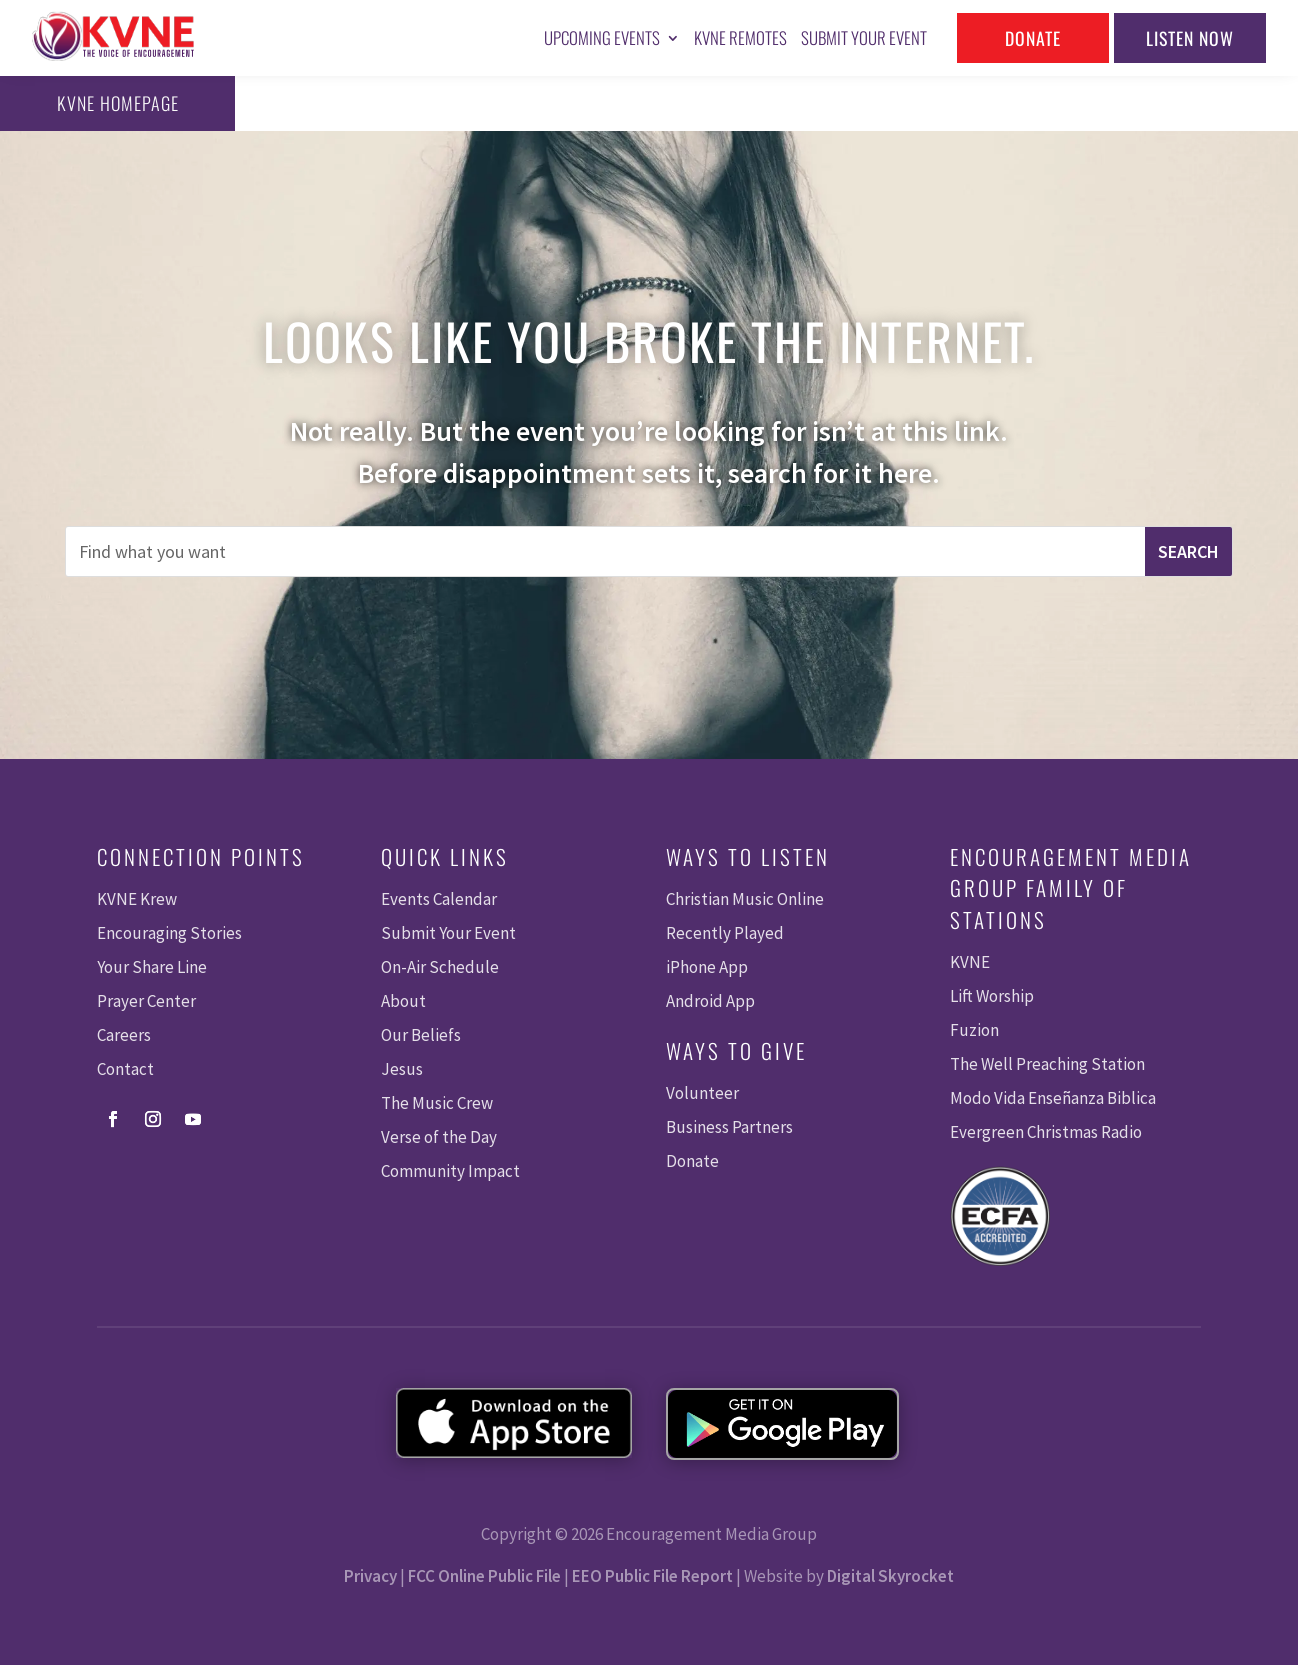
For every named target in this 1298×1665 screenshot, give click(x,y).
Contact (125, 1069)
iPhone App (707, 967)
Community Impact (450, 1171)
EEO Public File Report (652, 1576)
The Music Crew (437, 1103)
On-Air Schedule (440, 967)
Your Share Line (152, 967)
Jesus (402, 1069)
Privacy (370, 1576)
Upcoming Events (602, 37)
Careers (124, 1035)
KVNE (970, 962)
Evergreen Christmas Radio (1046, 1132)
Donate (1033, 37)
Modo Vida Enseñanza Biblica (1053, 1098)
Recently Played (725, 933)
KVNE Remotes (740, 37)
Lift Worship (992, 996)
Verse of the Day (439, 1137)
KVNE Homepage (100, 103)
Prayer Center (146, 1001)
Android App (710, 1001)
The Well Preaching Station (1047, 1064)
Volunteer (702, 1093)
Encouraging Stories (169, 933)
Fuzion (974, 1030)
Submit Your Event (864, 37)
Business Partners (729, 1127)
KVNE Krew (137, 899)
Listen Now (1190, 37)
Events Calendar (439, 899)
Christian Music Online (745, 899)
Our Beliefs (421, 1035)
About (403, 1001)
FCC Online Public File (484, 1576)
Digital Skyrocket (890, 1576)
